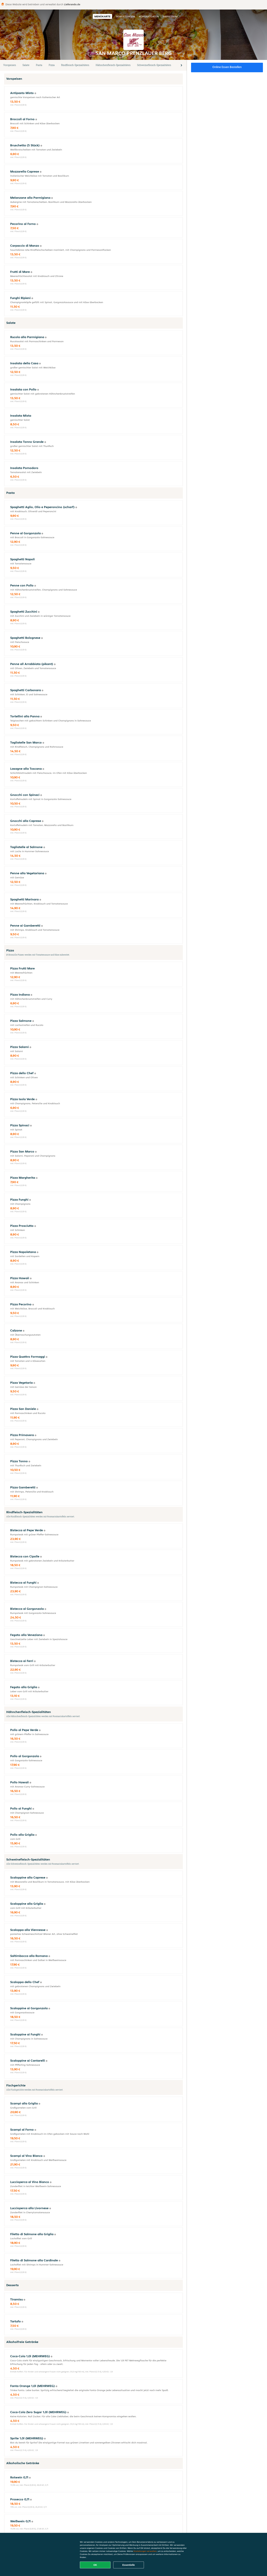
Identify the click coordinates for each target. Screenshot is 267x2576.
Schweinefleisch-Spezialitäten (154, 65)
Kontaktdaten (149, 16)
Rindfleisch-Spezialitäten (75, 65)
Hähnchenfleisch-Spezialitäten (113, 65)
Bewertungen (125, 16)
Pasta (39, 65)
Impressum (170, 16)
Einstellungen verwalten (145, 2551)
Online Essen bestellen (227, 67)
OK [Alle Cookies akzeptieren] (95, 2565)
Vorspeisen (9, 65)
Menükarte (102, 16)
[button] (181, 65)
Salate (25, 65)
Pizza (52, 65)
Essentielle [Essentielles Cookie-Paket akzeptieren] (128, 2565)
